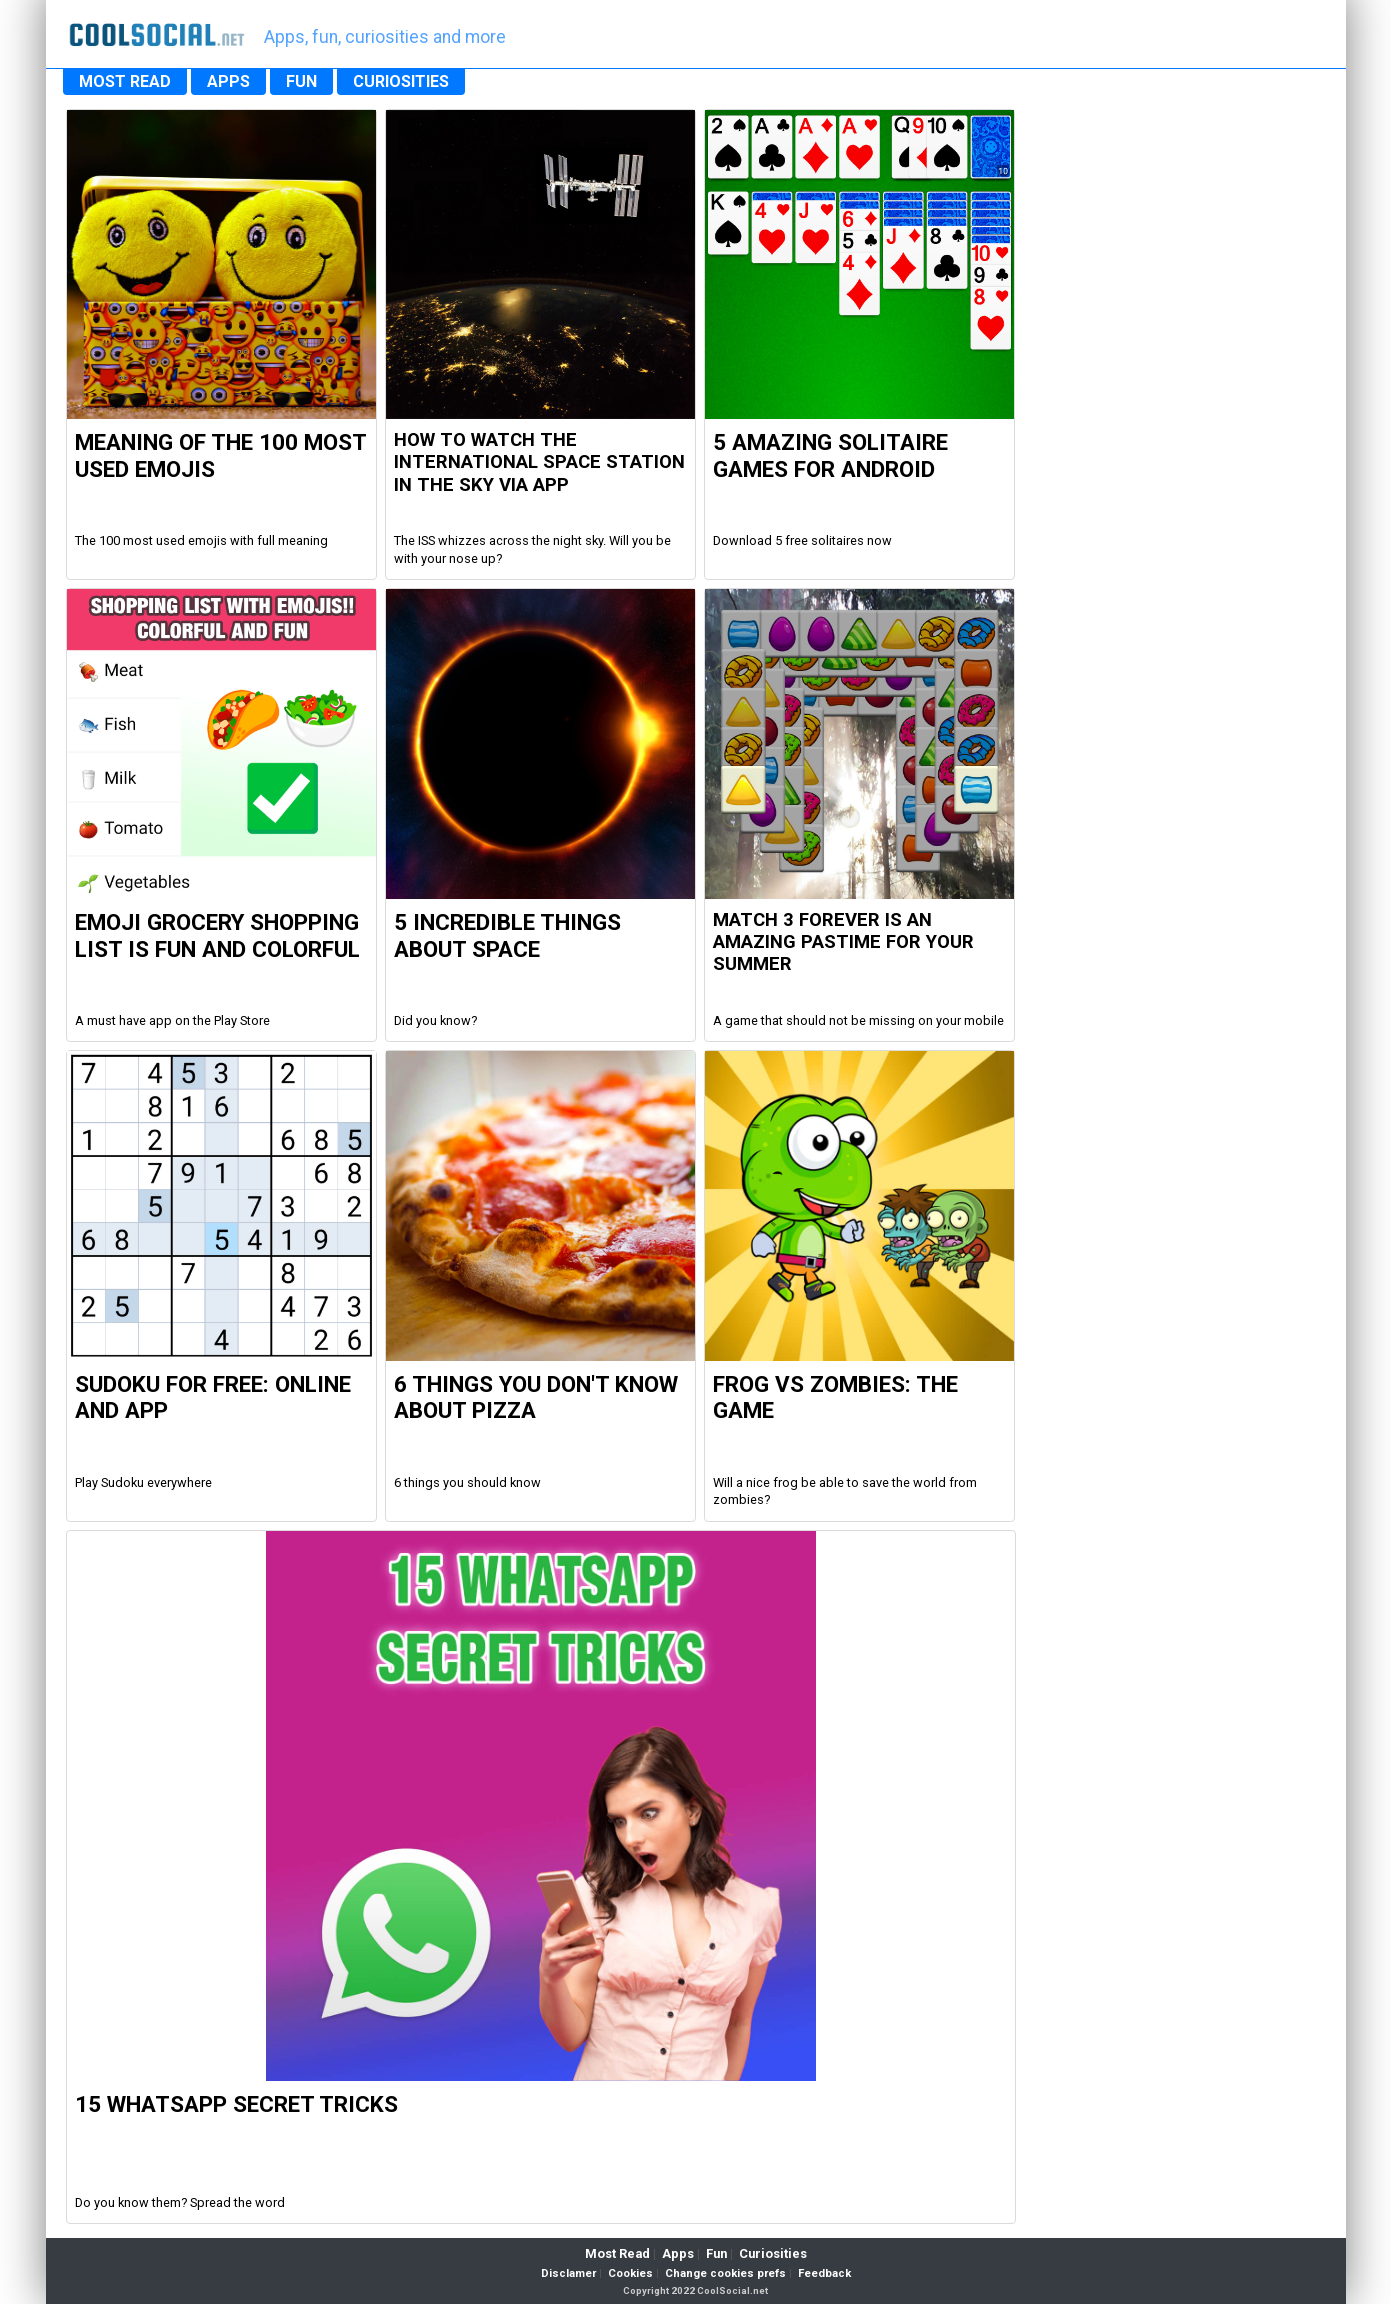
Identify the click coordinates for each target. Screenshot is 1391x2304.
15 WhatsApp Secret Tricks (236, 2104)
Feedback (824, 2273)
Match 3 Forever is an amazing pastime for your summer (843, 942)
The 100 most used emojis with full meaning (201, 540)
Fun (716, 2253)
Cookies (630, 2273)
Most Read (617, 2253)
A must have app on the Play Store (172, 1020)
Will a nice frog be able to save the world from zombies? (845, 1491)
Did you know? (435, 1020)
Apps (678, 2253)
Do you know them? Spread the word (180, 2202)
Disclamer (568, 2273)
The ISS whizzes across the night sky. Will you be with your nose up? (532, 549)
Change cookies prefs (725, 2273)
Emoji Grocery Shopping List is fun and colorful (217, 935)
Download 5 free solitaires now (802, 540)
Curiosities (773, 2253)
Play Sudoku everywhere (143, 1482)
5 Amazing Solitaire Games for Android (830, 455)
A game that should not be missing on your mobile (858, 1020)
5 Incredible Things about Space (507, 935)
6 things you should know (467, 1482)
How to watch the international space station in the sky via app (539, 462)
